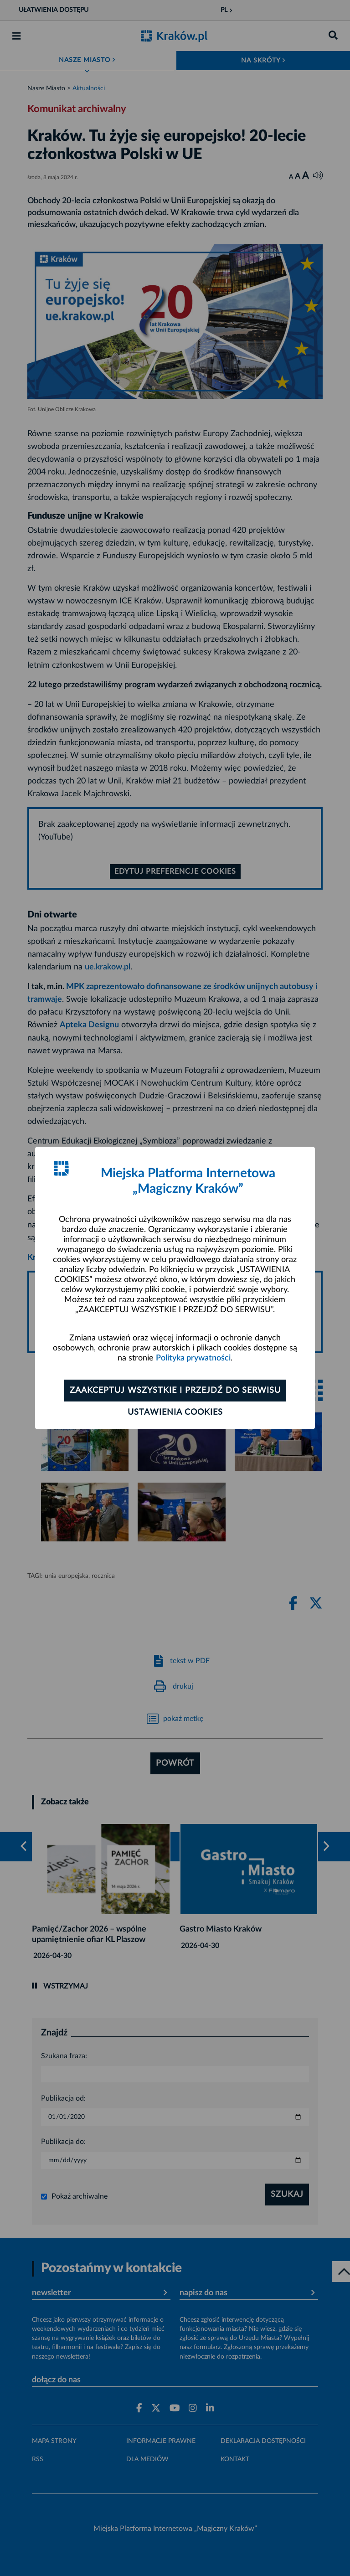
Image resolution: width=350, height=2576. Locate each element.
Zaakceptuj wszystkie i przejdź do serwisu (175, 1390)
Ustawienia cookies (175, 1412)
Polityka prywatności (193, 1358)
